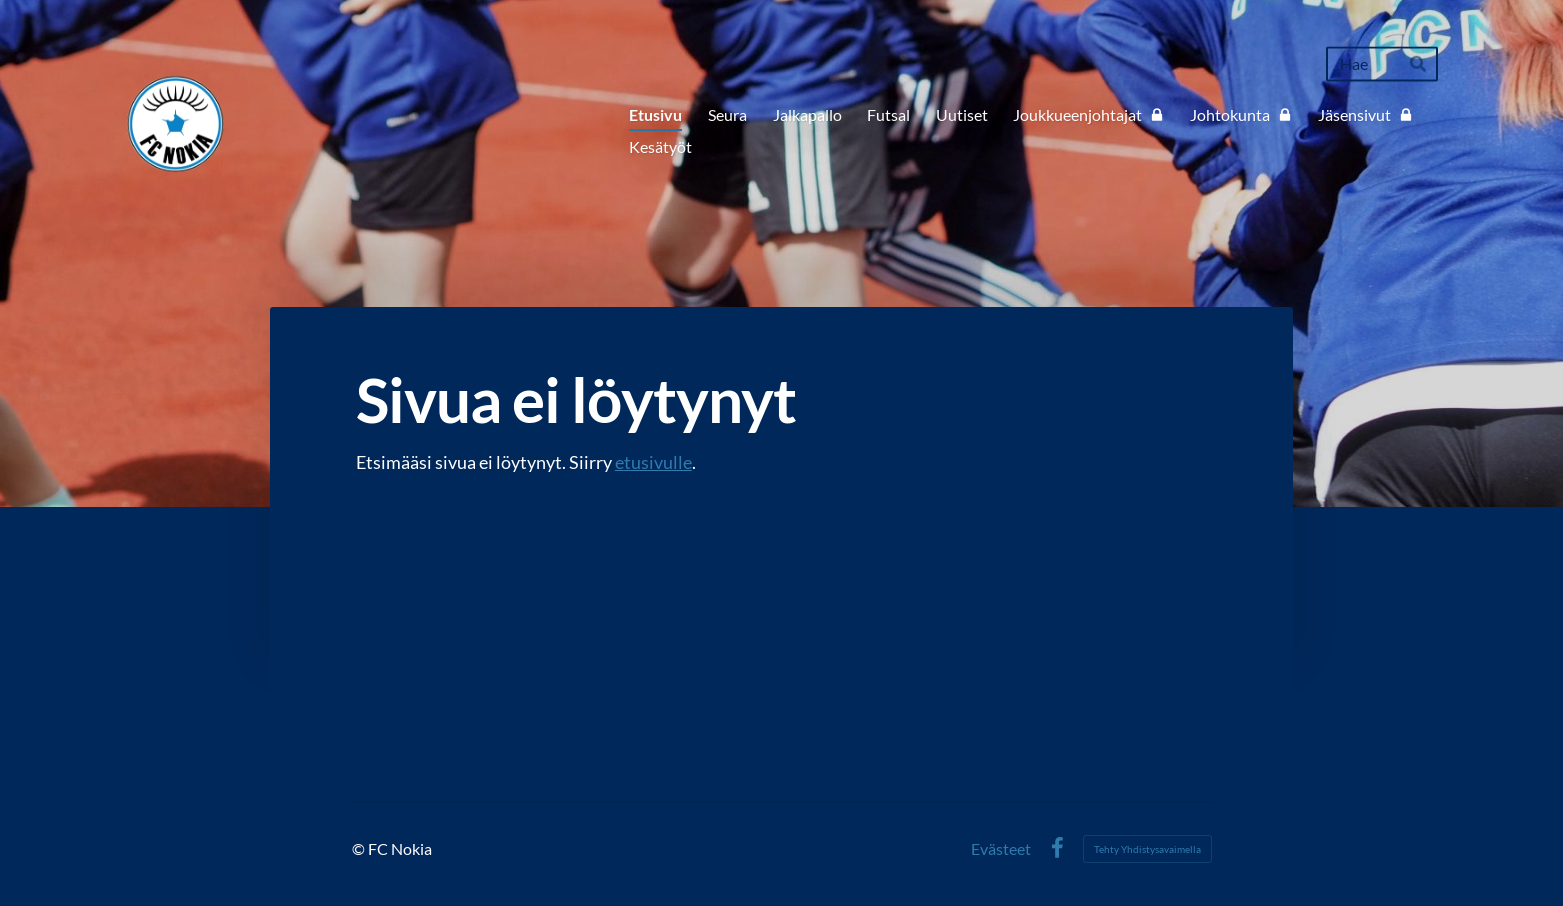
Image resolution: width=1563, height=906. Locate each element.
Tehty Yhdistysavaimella (1147, 849)
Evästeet (1001, 849)
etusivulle (653, 462)
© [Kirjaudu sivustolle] (360, 848)
